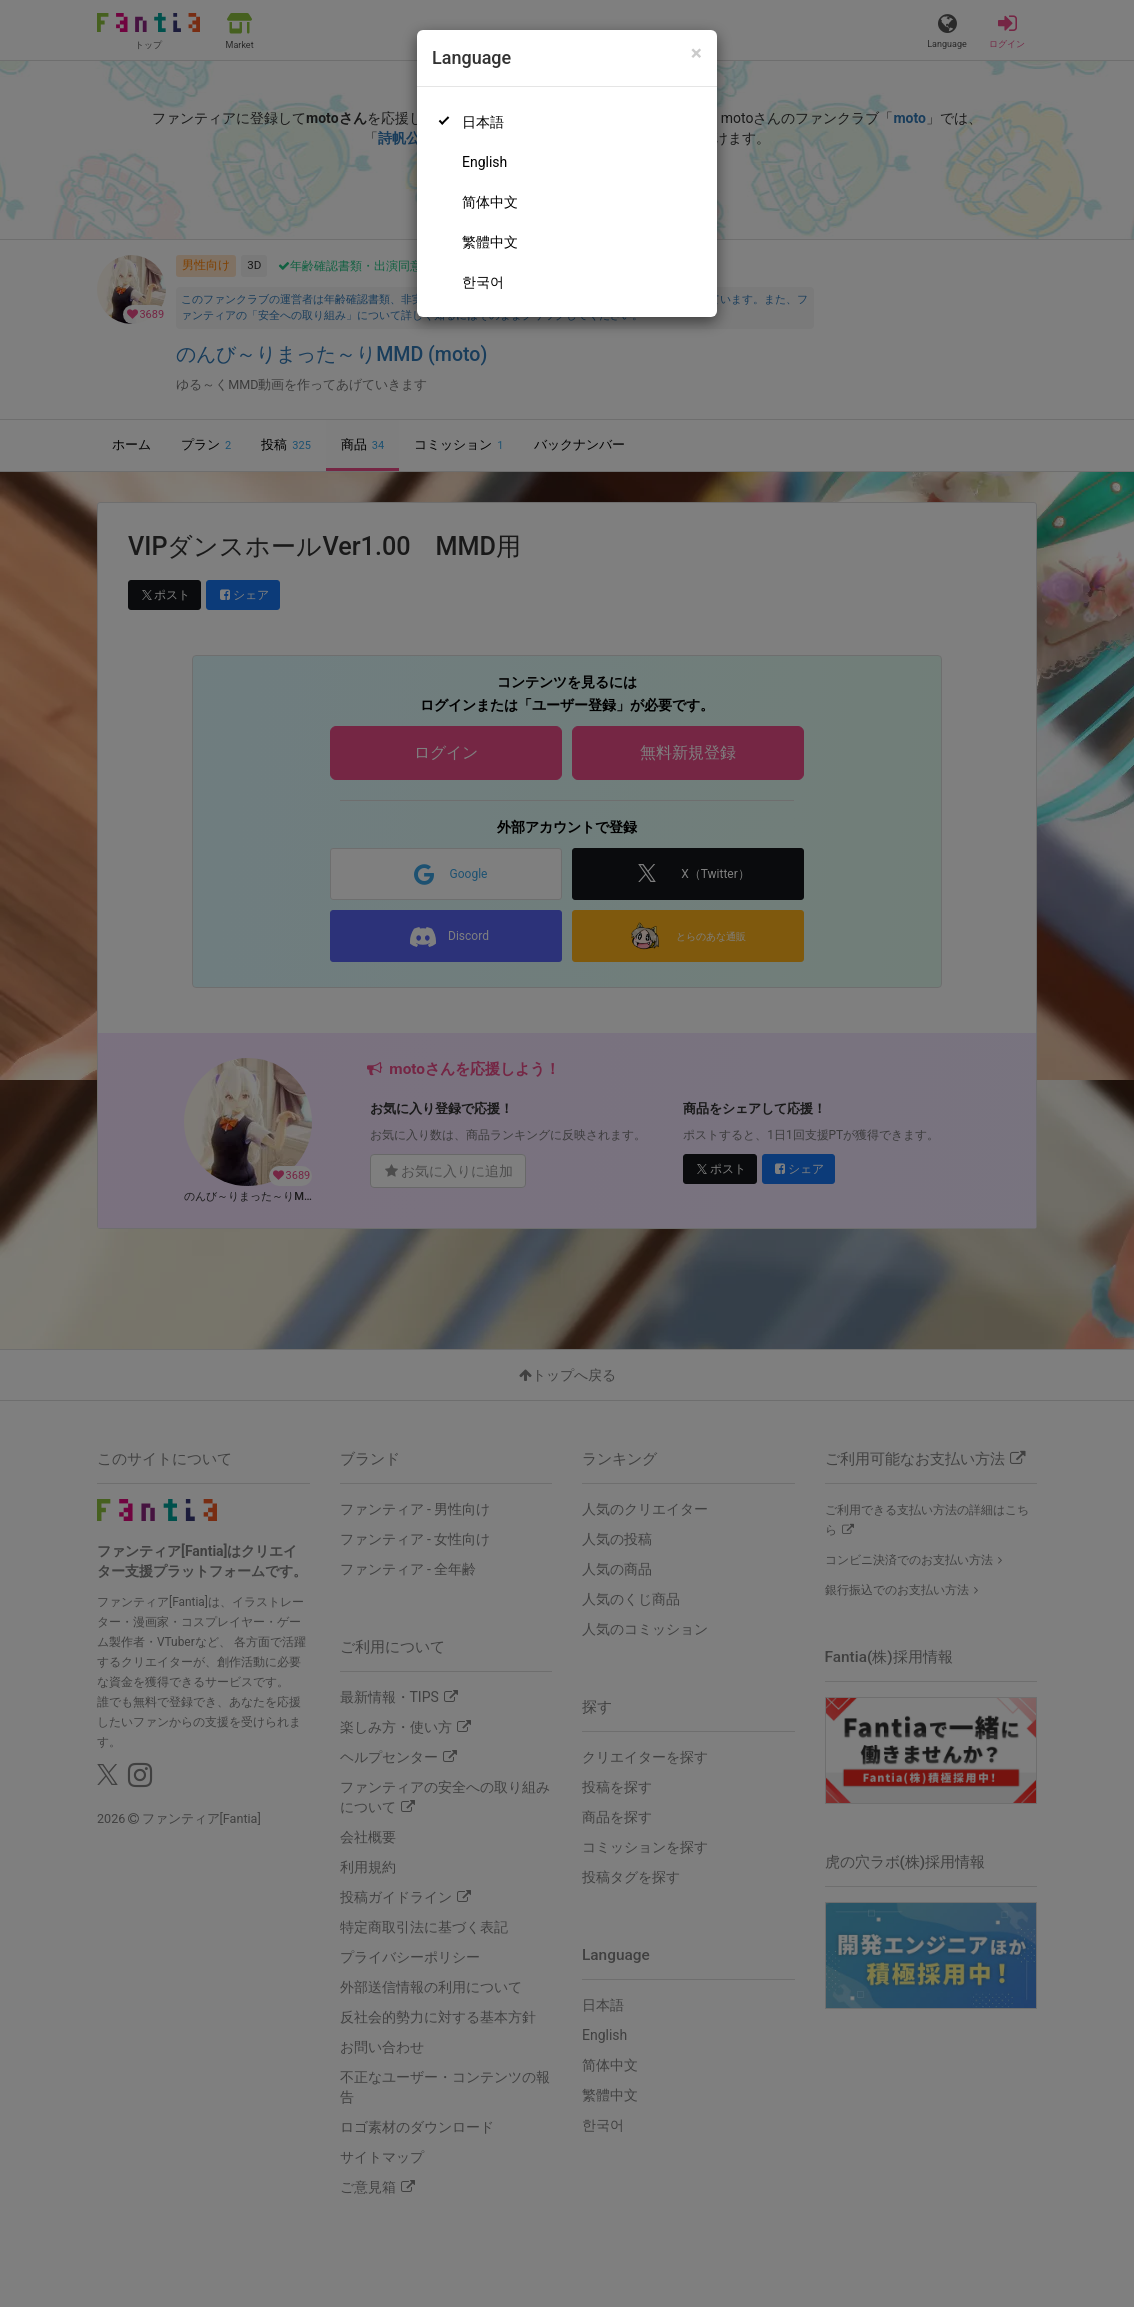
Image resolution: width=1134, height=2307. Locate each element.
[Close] (696, 53)
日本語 (483, 122)
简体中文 (490, 202)
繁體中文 (490, 242)
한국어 (483, 282)
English (484, 162)
